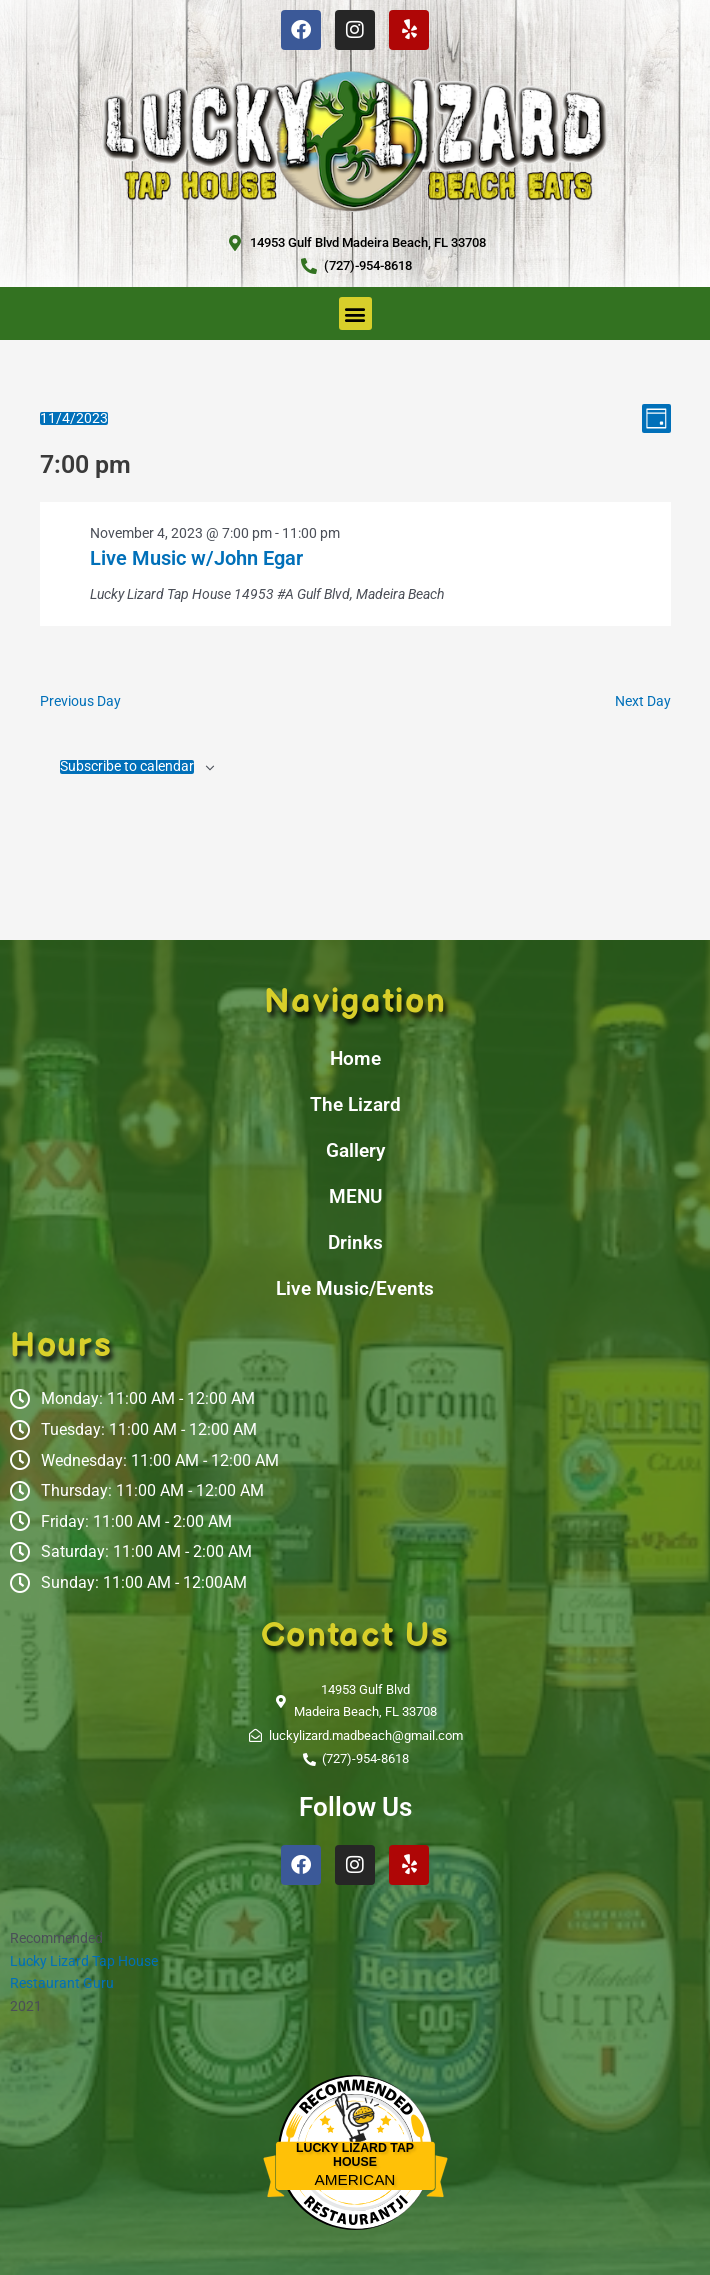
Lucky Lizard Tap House (84, 1961)
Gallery (355, 1150)
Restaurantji (354, 2198)
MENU (355, 1196)
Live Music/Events (355, 1288)
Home (355, 1058)
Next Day (643, 701)
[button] (355, 313)
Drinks (355, 1242)
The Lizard (355, 1104)
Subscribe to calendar (127, 767)
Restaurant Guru (62, 1983)
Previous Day (80, 701)
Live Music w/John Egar (196, 558)
